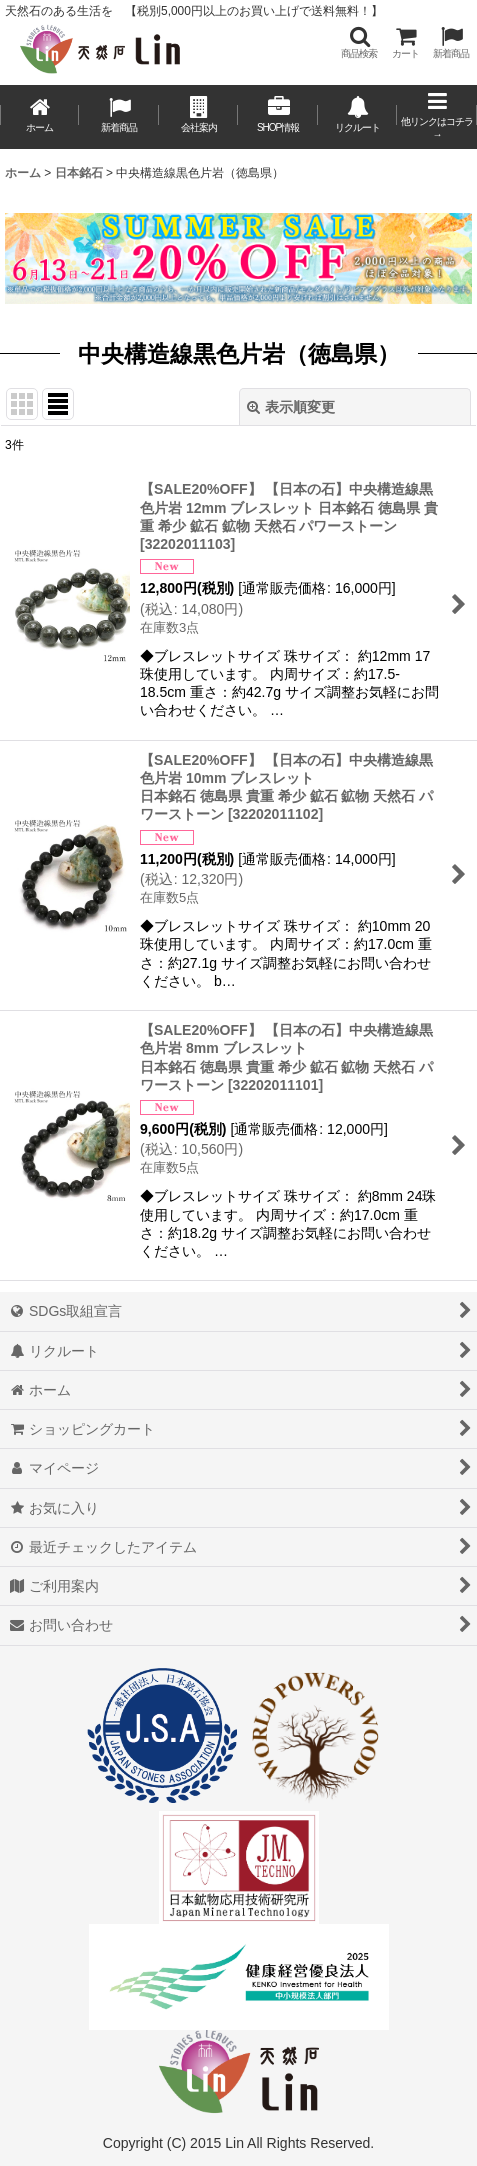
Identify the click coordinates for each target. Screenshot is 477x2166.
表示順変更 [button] (291, 407)
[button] (359, 42)
